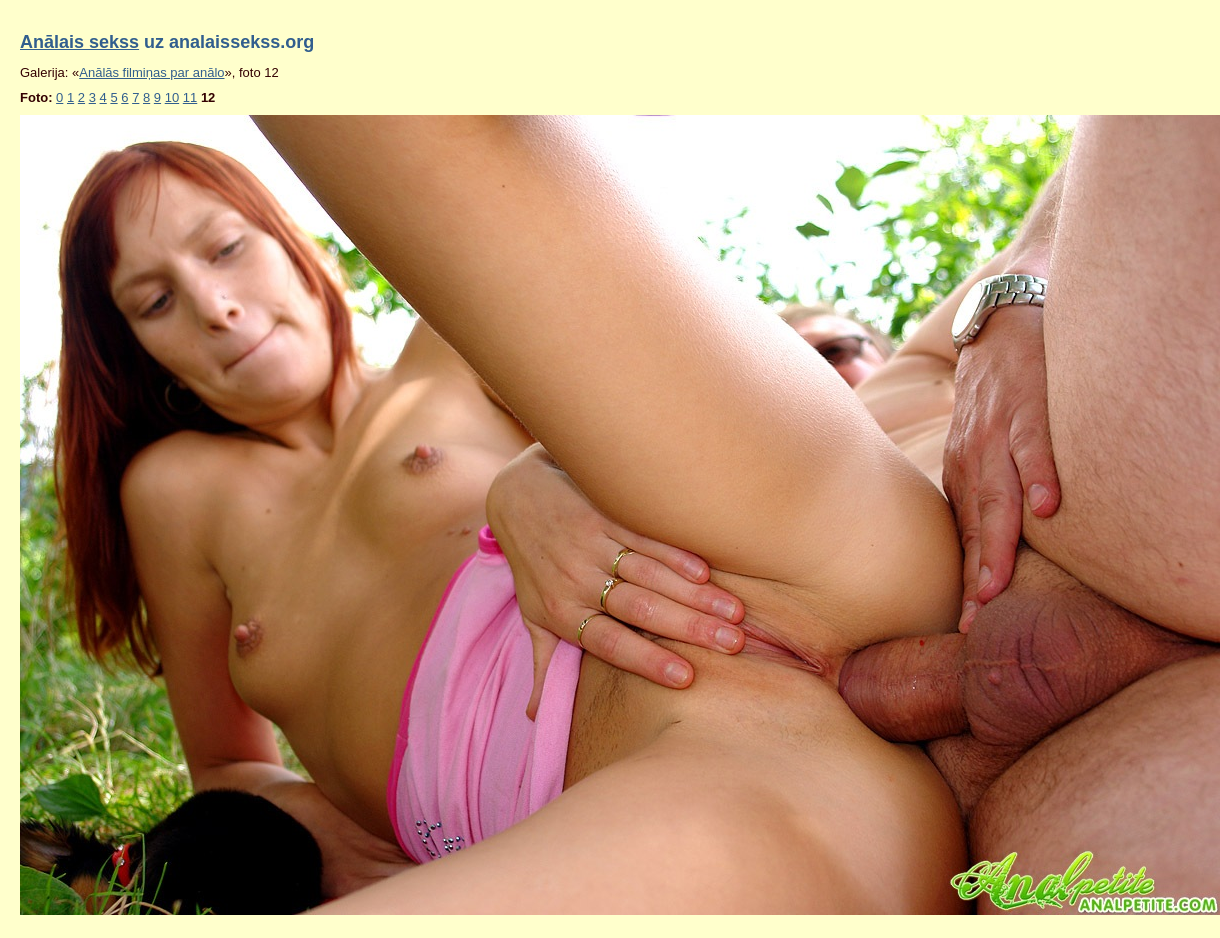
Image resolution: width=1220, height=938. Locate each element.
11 (190, 97)
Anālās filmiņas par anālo (151, 72)
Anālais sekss (79, 42)
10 (172, 97)
